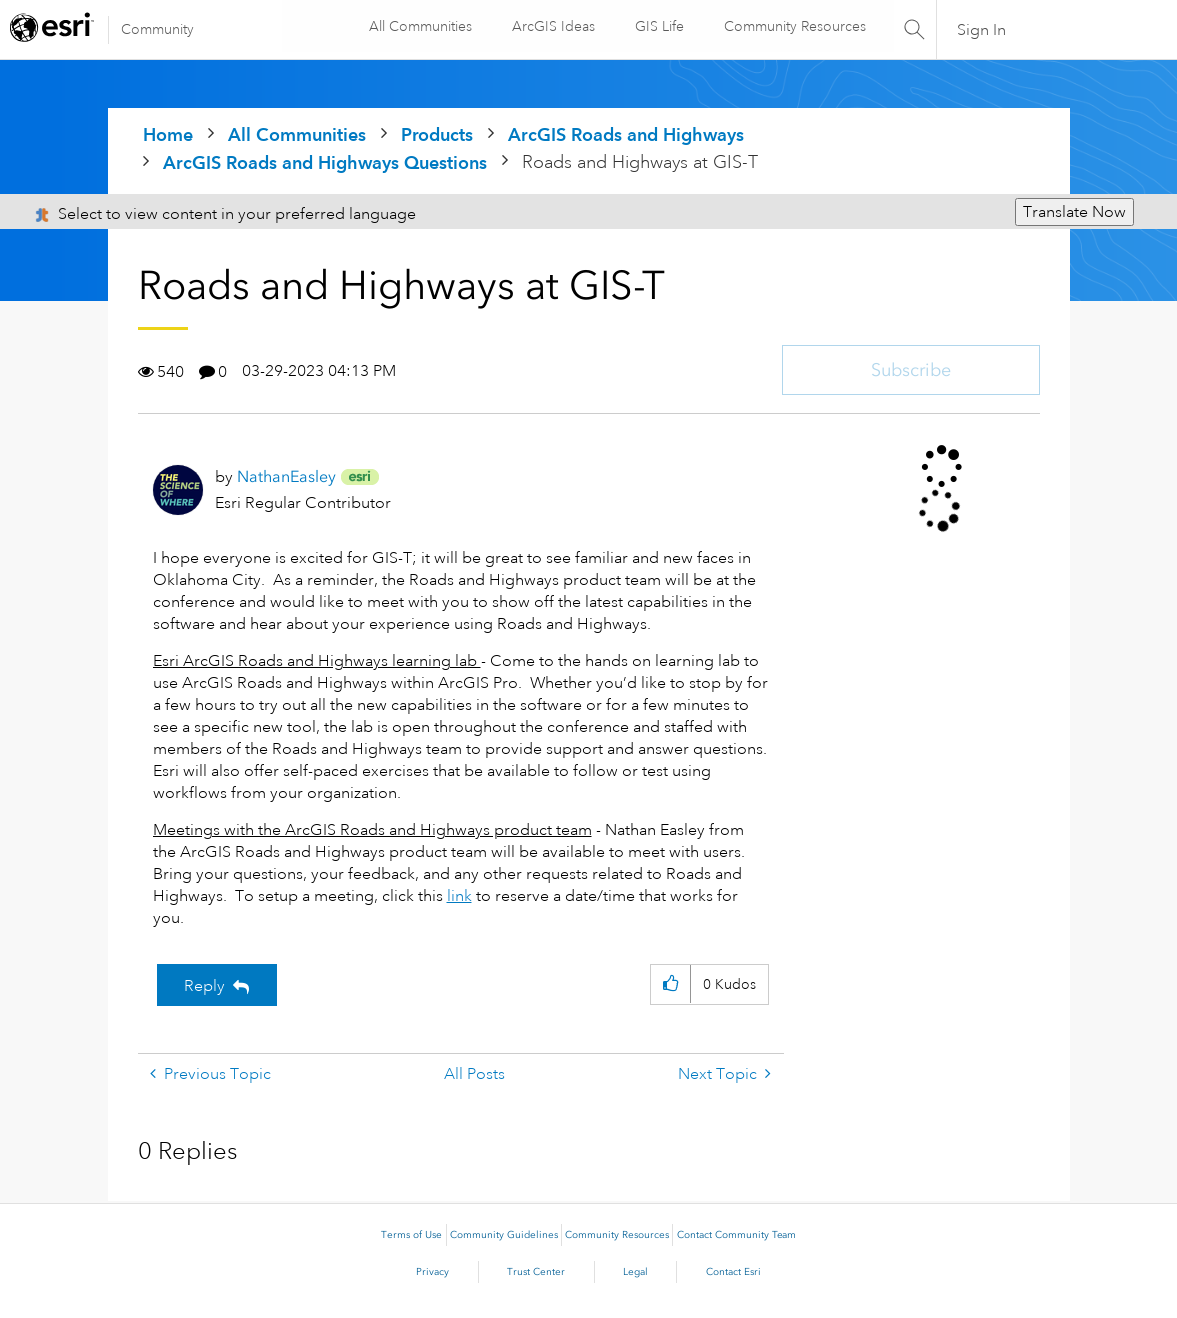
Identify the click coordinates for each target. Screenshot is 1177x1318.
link (459, 896)
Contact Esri (733, 1272)
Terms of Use (411, 1235)
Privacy (432, 1272)
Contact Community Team (736, 1235)
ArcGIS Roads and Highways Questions (325, 162)
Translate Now (1074, 212)
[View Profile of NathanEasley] (286, 476)
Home (168, 134)
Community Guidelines (504, 1235)
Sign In (981, 30)
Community (157, 29)
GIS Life (657, 26)
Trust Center (536, 1272)
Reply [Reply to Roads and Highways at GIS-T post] (204, 986)
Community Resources (793, 26)
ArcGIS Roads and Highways (626, 134)
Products (437, 134)
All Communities (418, 26)
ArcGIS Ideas (551, 26)
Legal (635, 1272)
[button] (670, 984)
